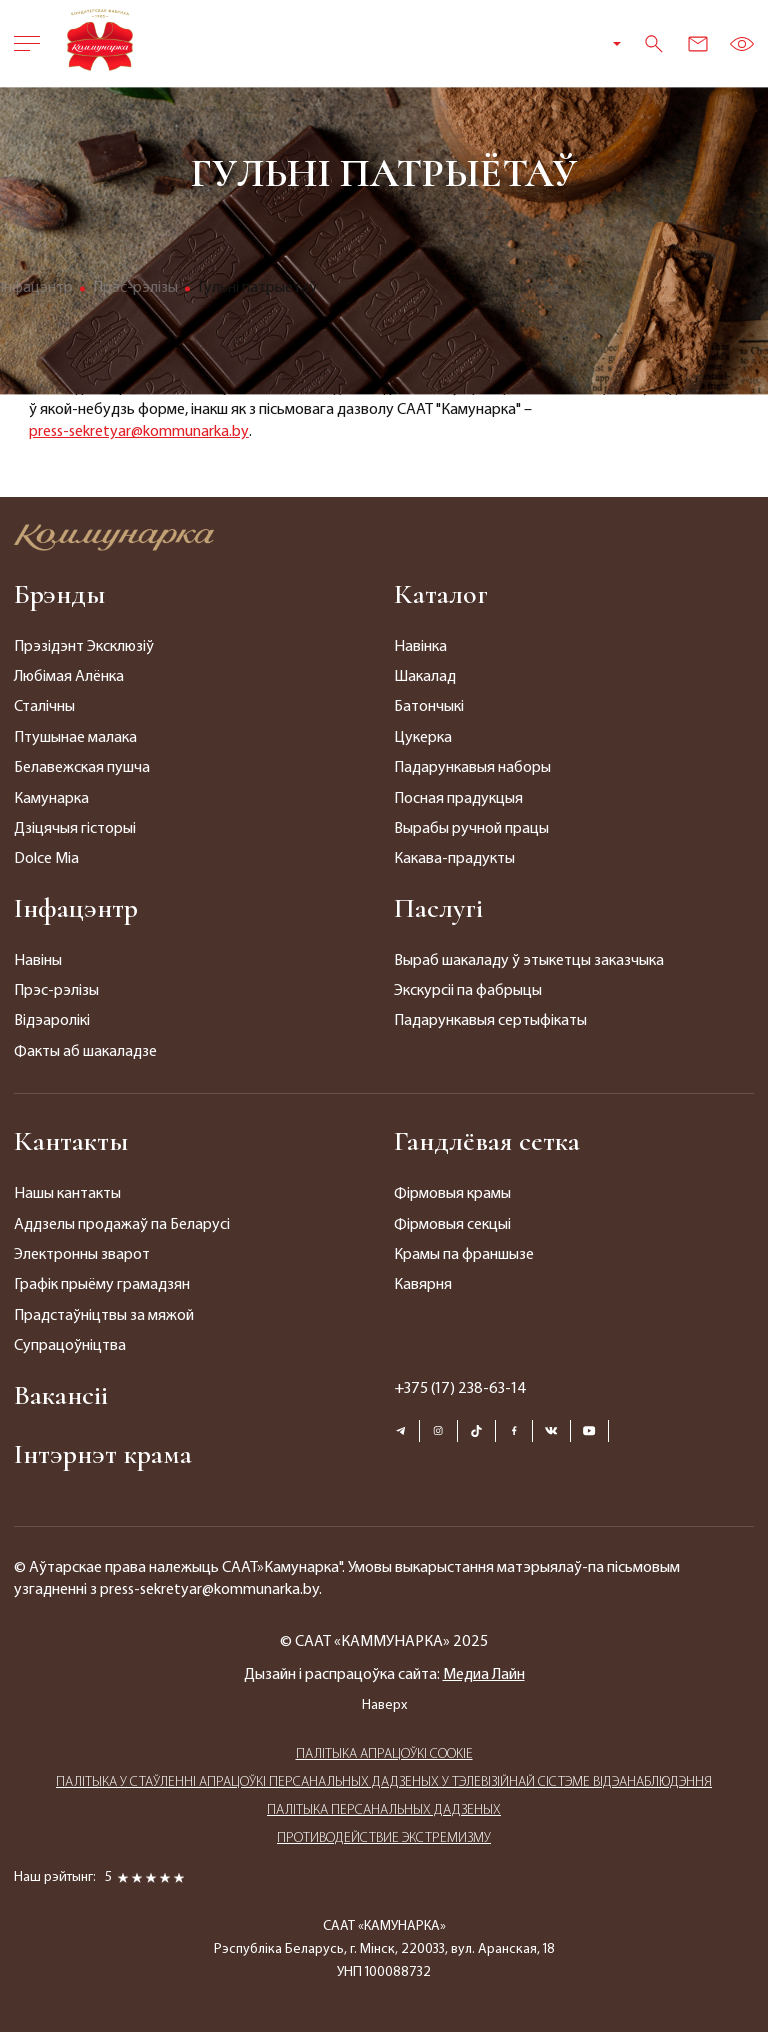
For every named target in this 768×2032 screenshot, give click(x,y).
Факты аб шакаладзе (85, 1052)
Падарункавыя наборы (472, 768)
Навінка (420, 647)
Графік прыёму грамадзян (102, 1285)
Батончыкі (429, 707)
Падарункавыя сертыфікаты (490, 1021)
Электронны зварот (82, 1255)
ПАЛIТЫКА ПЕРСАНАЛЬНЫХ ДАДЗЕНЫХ (384, 1810)
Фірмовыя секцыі (452, 1225)
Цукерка (423, 738)
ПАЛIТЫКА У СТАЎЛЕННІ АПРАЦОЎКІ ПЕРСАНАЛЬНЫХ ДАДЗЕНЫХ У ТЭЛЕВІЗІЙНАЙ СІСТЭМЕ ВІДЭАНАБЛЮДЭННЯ (384, 1782)
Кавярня (423, 1285)
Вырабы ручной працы (471, 829)
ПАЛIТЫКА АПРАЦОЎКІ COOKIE (384, 1754)
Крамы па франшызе (464, 1255)
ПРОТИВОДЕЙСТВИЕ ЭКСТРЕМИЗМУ (384, 1838)
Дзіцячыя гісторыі (75, 829)
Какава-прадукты (454, 859)
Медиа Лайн (484, 1675)
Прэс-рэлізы (56, 991)
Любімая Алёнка (69, 677)
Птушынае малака (75, 738)
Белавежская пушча (82, 768)
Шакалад (425, 677)
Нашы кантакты (67, 1194)
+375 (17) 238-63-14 (460, 1389)
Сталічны (44, 707)
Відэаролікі (52, 1021)
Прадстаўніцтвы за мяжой (104, 1316)
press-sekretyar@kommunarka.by (139, 432)
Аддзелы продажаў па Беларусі (122, 1225)
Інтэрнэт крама (103, 1454)
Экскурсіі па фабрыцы (468, 991)
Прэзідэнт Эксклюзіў (84, 647)
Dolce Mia (46, 859)
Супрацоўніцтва (70, 1346)
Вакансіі (61, 1395)
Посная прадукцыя (458, 799)
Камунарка (51, 799)
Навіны (38, 961)
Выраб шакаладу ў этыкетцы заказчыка (529, 961)
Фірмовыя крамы (452, 1194)
